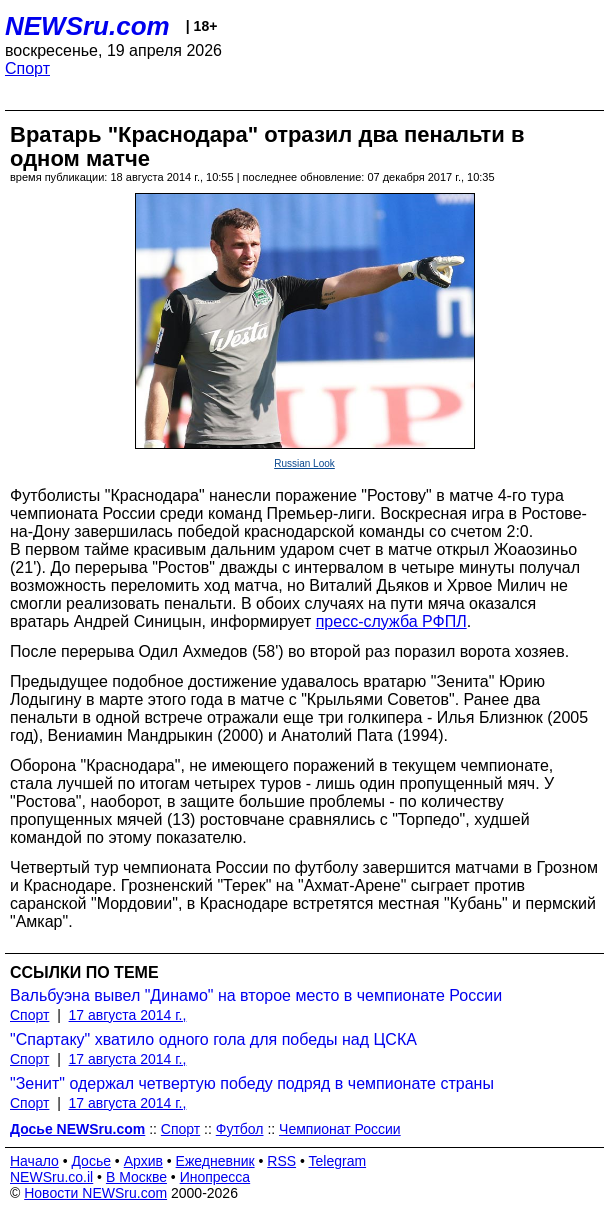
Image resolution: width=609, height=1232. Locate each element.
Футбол (240, 1129)
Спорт (27, 68)
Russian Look (304, 463)
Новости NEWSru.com (95, 1193)
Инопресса (215, 1177)
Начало (34, 1161)
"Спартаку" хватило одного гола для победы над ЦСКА (213, 1039)
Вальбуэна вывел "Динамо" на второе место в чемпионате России (256, 995)
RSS (281, 1161)
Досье (91, 1161)
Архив (143, 1161)
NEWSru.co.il (51, 1177)
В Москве (136, 1177)
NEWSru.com (87, 26)
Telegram (338, 1161)
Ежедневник (215, 1161)
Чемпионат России (340, 1129)
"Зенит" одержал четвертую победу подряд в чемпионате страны (252, 1083)
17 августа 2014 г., (128, 1015)
